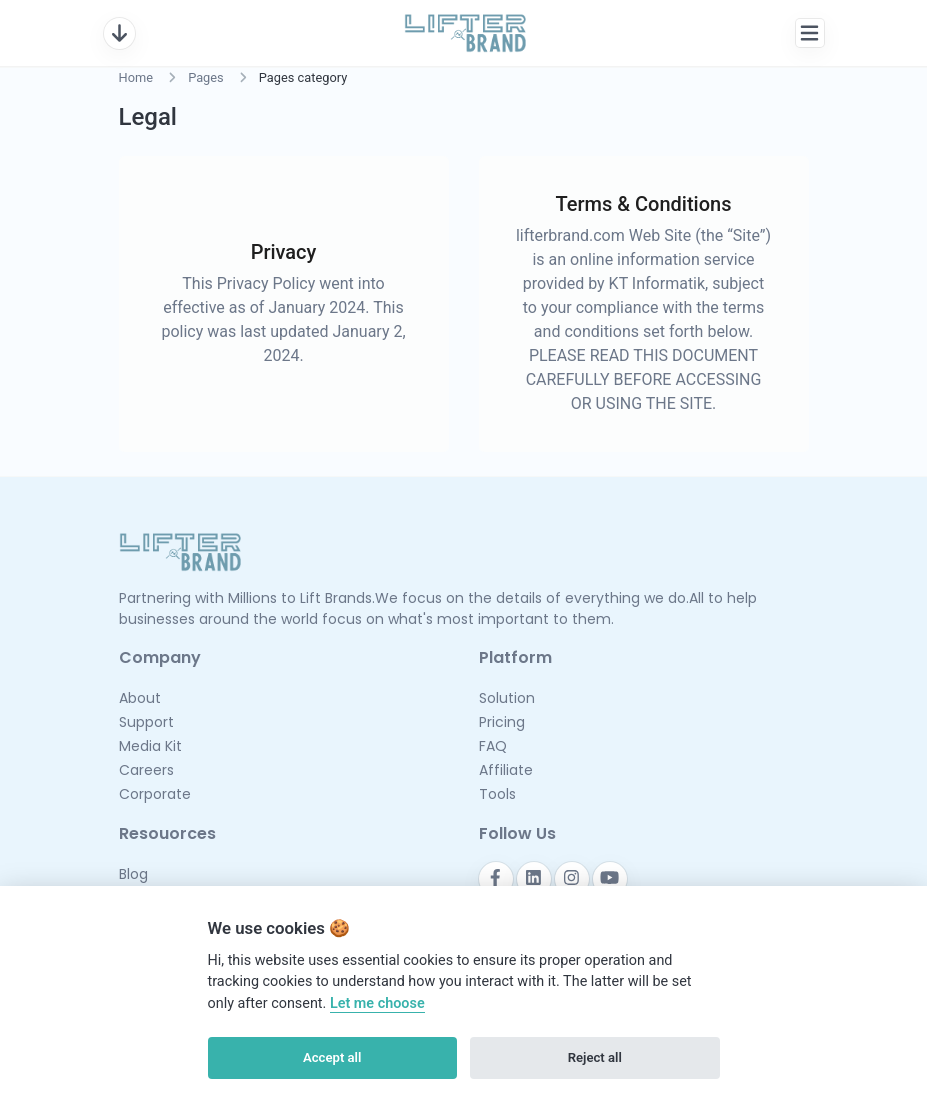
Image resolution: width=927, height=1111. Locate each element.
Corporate (155, 794)
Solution (507, 698)
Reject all (595, 1057)
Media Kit (150, 746)
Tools (497, 794)
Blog (133, 874)
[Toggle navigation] (119, 33)
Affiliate (506, 770)
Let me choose (377, 1003)
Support (146, 722)
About (140, 698)
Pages (206, 77)
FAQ (493, 746)
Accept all (332, 1057)
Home (136, 77)
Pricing (502, 722)
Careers (146, 770)
